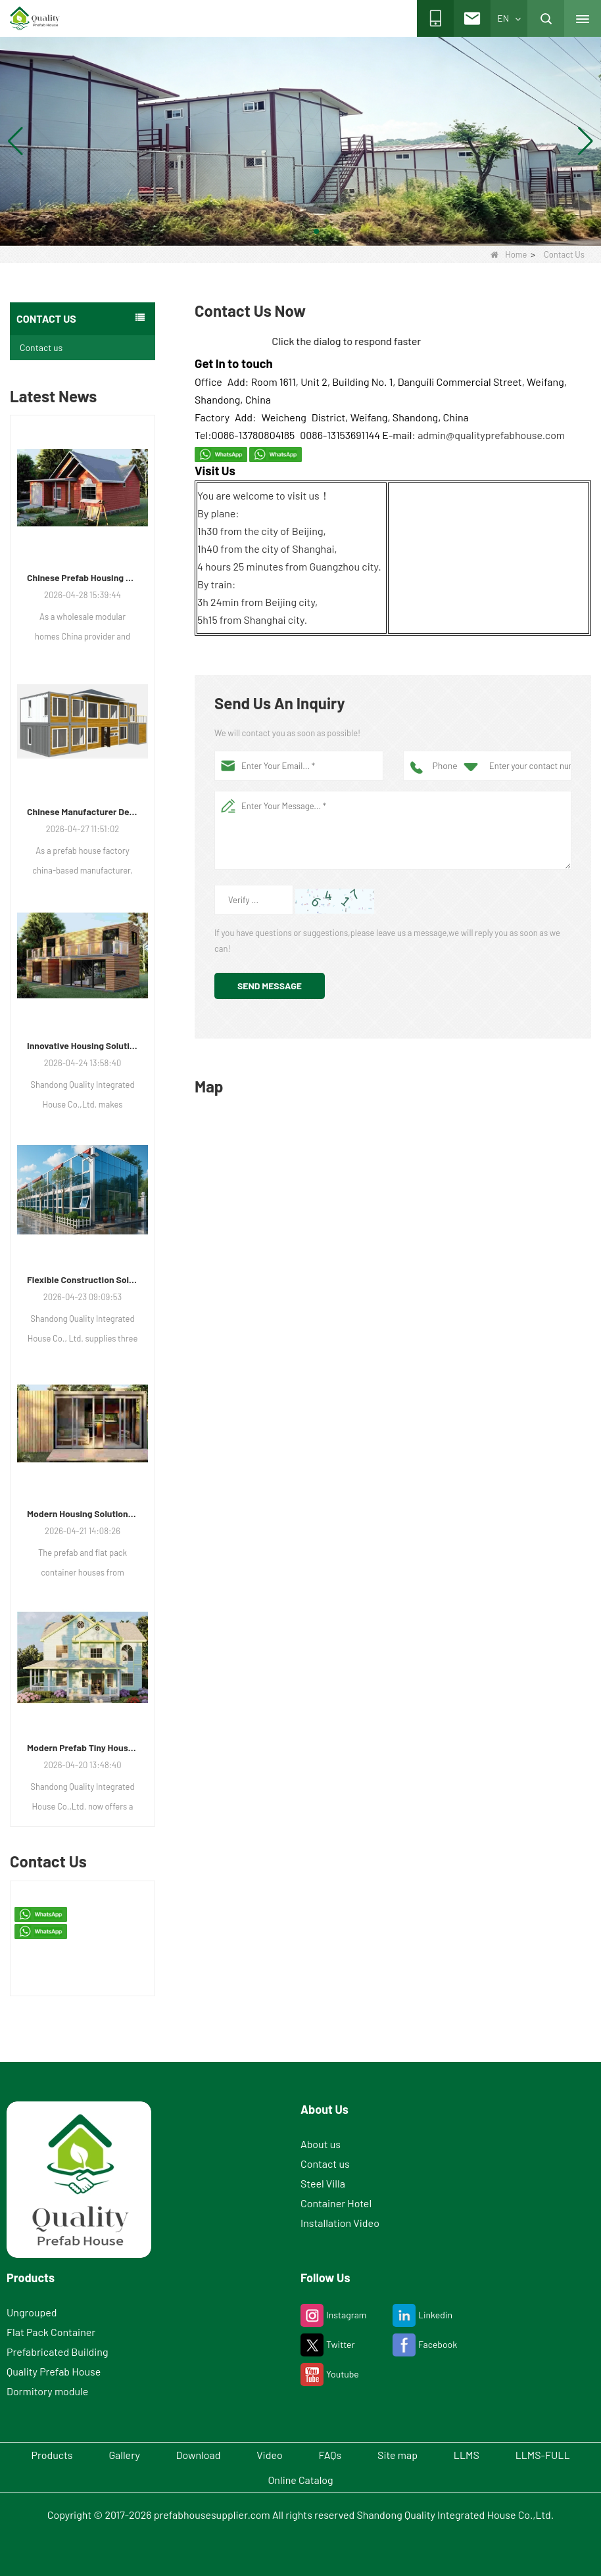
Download (198, 2454)
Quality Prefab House (54, 2371)
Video (269, 2454)
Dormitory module (47, 2391)
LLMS (466, 2454)
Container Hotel (336, 2203)
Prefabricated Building (57, 2351)
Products (51, 2454)
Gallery (123, 2454)
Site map (397, 2454)
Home (509, 254)
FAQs (330, 2454)
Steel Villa (322, 2183)
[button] (284, 231)
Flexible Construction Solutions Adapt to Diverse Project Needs (82, 1279)
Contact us (41, 347)
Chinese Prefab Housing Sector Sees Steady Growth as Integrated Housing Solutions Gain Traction (82, 577)
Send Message (269, 985)
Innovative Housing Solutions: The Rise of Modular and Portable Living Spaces (82, 1045)
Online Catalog (300, 2479)
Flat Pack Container (51, 2332)
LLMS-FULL (543, 2454)
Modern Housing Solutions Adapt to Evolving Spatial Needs (82, 1513)
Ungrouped (32, 2312)
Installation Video (339, 2222)
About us (320, 2144)
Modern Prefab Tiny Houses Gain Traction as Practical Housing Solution (82, 1747)
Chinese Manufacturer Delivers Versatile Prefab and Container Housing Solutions (82, 811)
